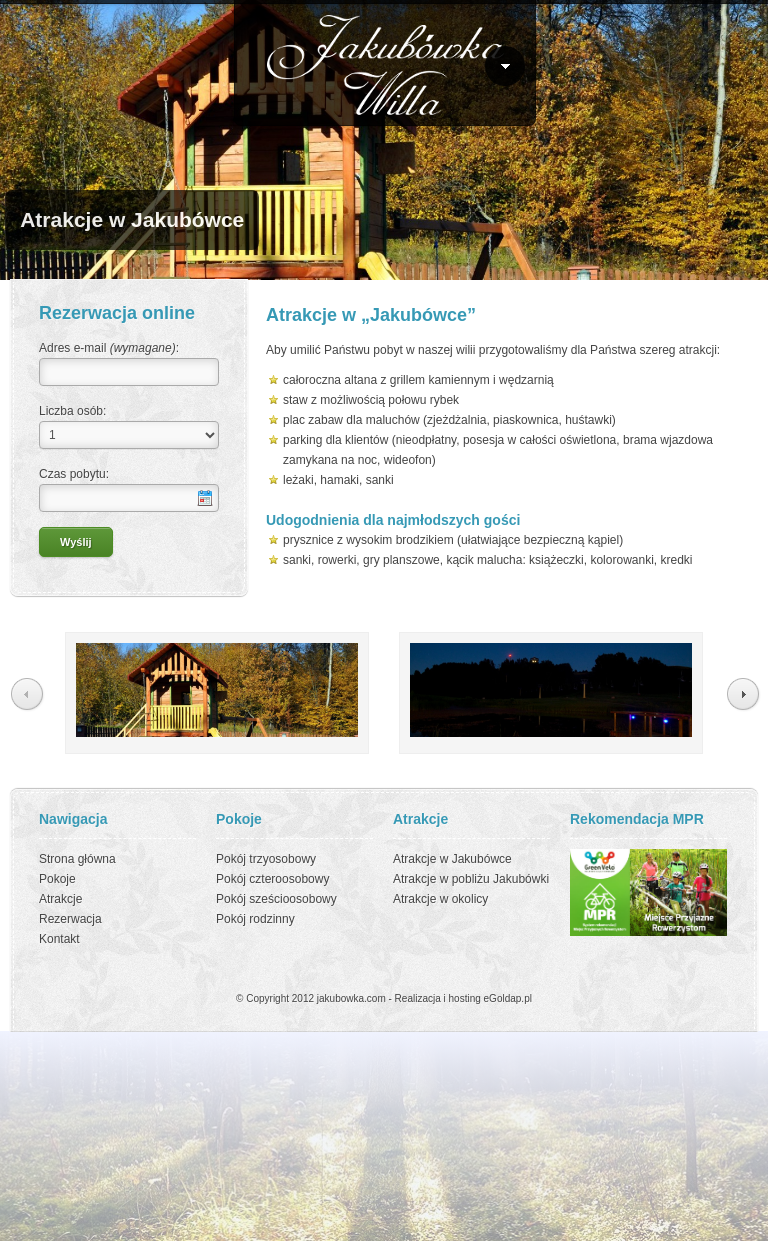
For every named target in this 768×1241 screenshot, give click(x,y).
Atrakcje (60, 899)
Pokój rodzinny (255, 919)
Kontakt (59, 939)
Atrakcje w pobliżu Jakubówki (471, 879)
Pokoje (57, 879)
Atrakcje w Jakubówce (452, 859)
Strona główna (77, 859)
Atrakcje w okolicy (440, 899)
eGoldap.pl (508, 998)
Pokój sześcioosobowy (276, 899)
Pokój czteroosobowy (272, 879)
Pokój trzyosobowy (266, 859)
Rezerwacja (70, 919)
